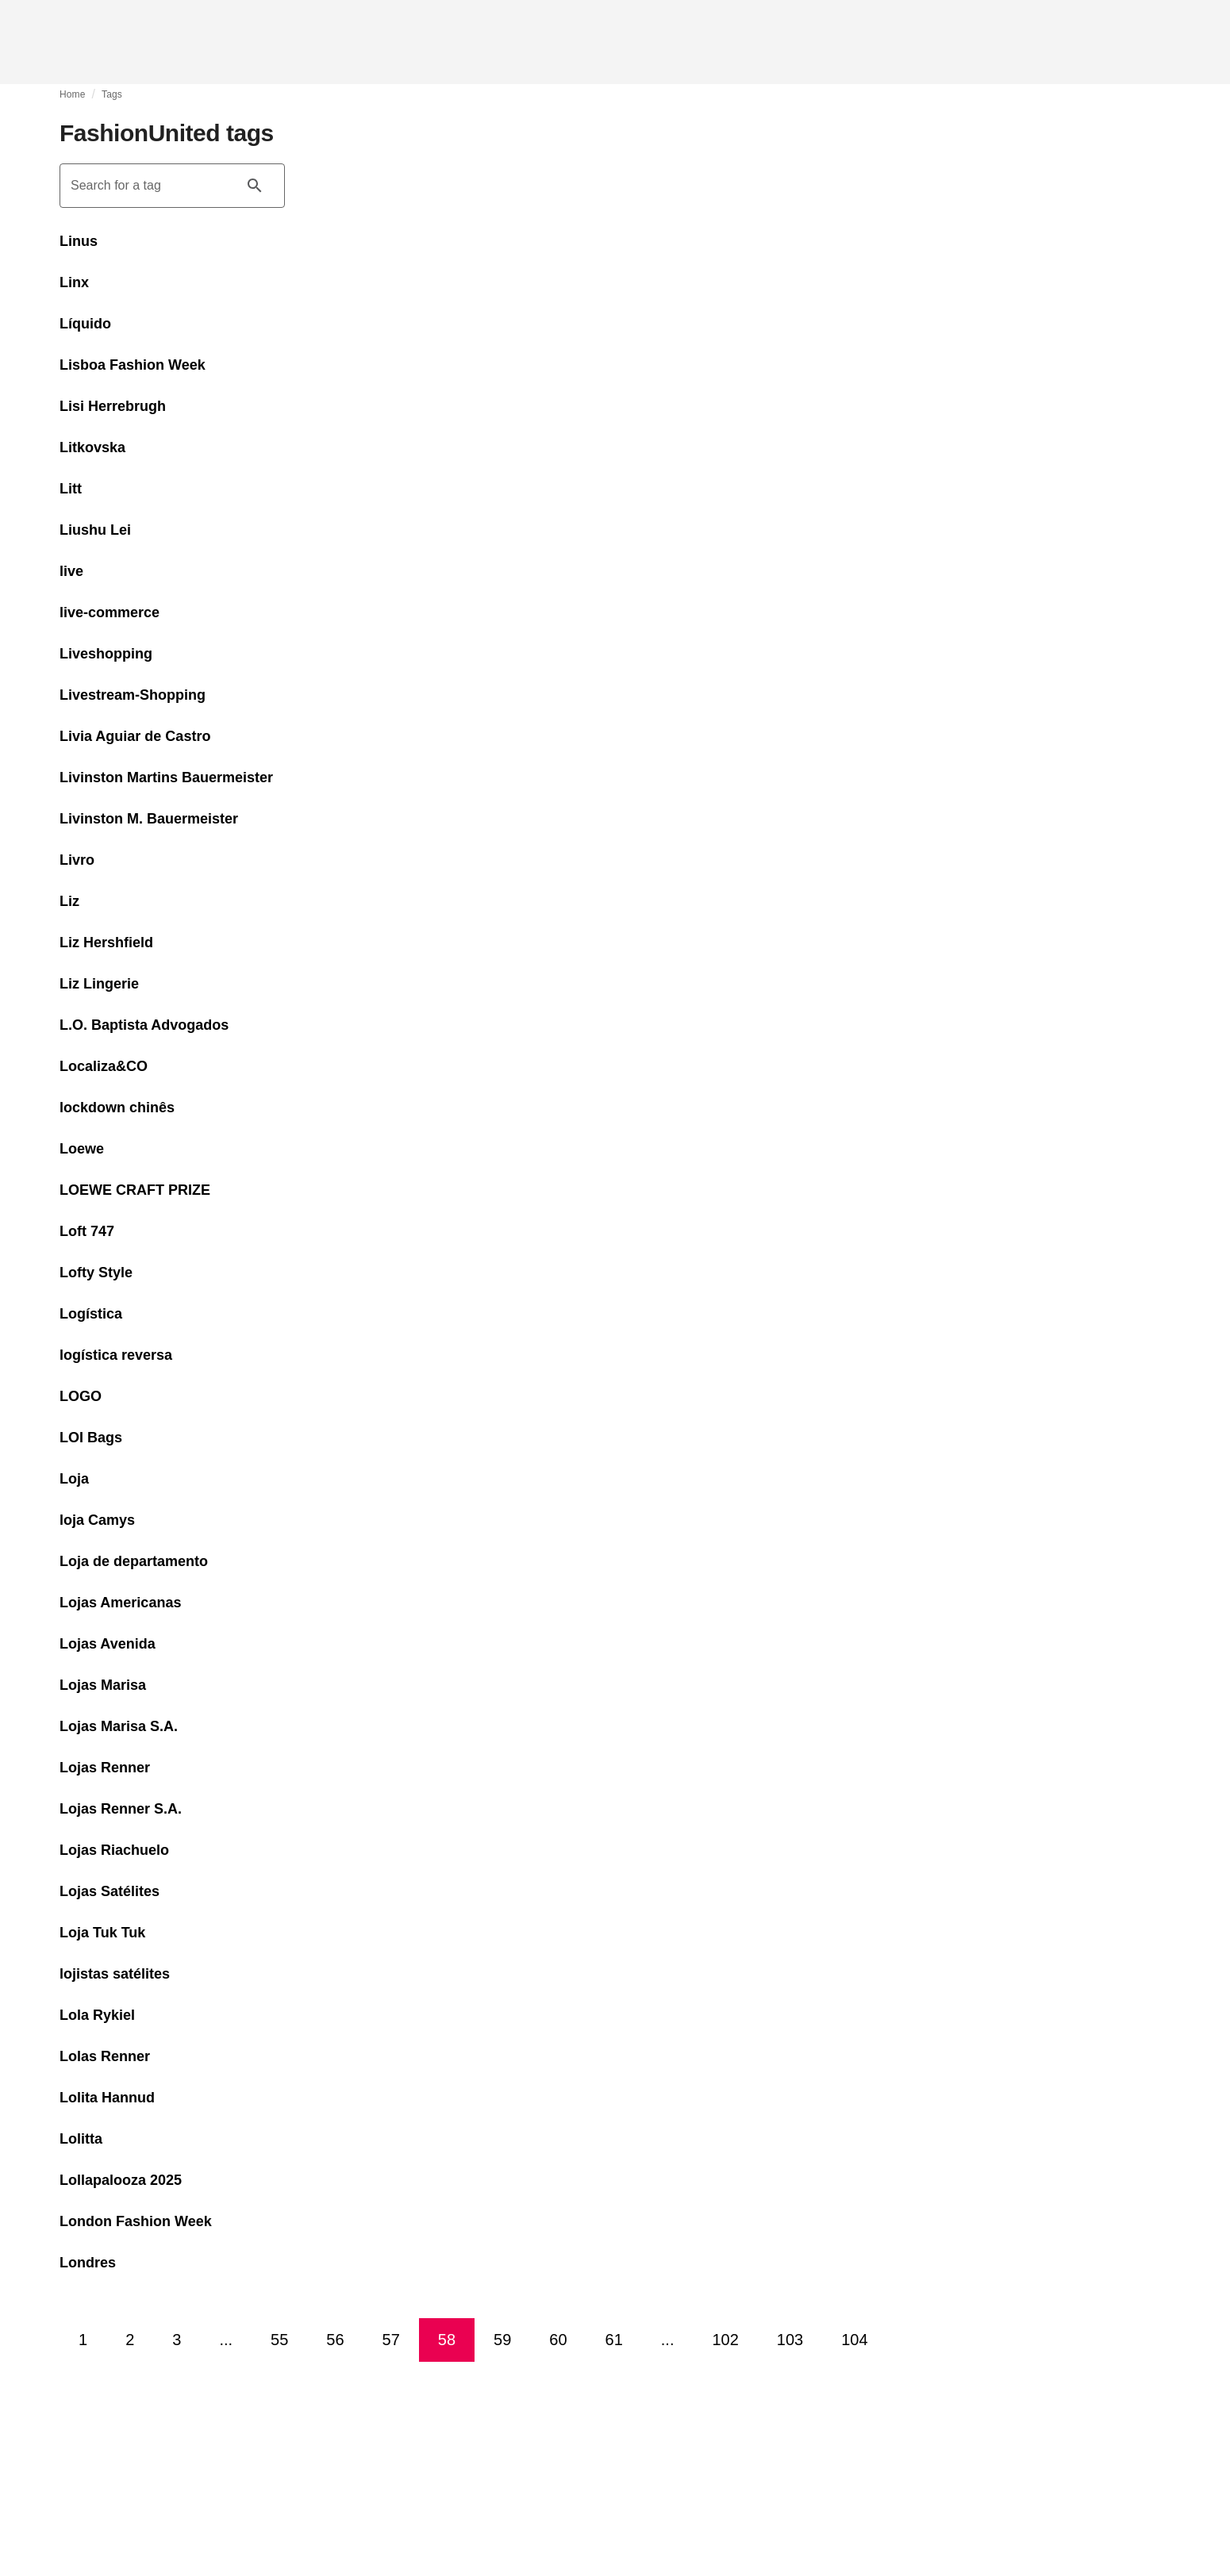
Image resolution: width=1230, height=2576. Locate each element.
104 (854, 2339)
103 (790, 2339)
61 (614, 2339)
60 (558, 2339)
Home (73, 94)
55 (279, 2339)
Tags (112, 94)
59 (502, 2339)
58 (446, 2339)
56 (335, 2339)
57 (391, 2339)
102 (725, 2339)
